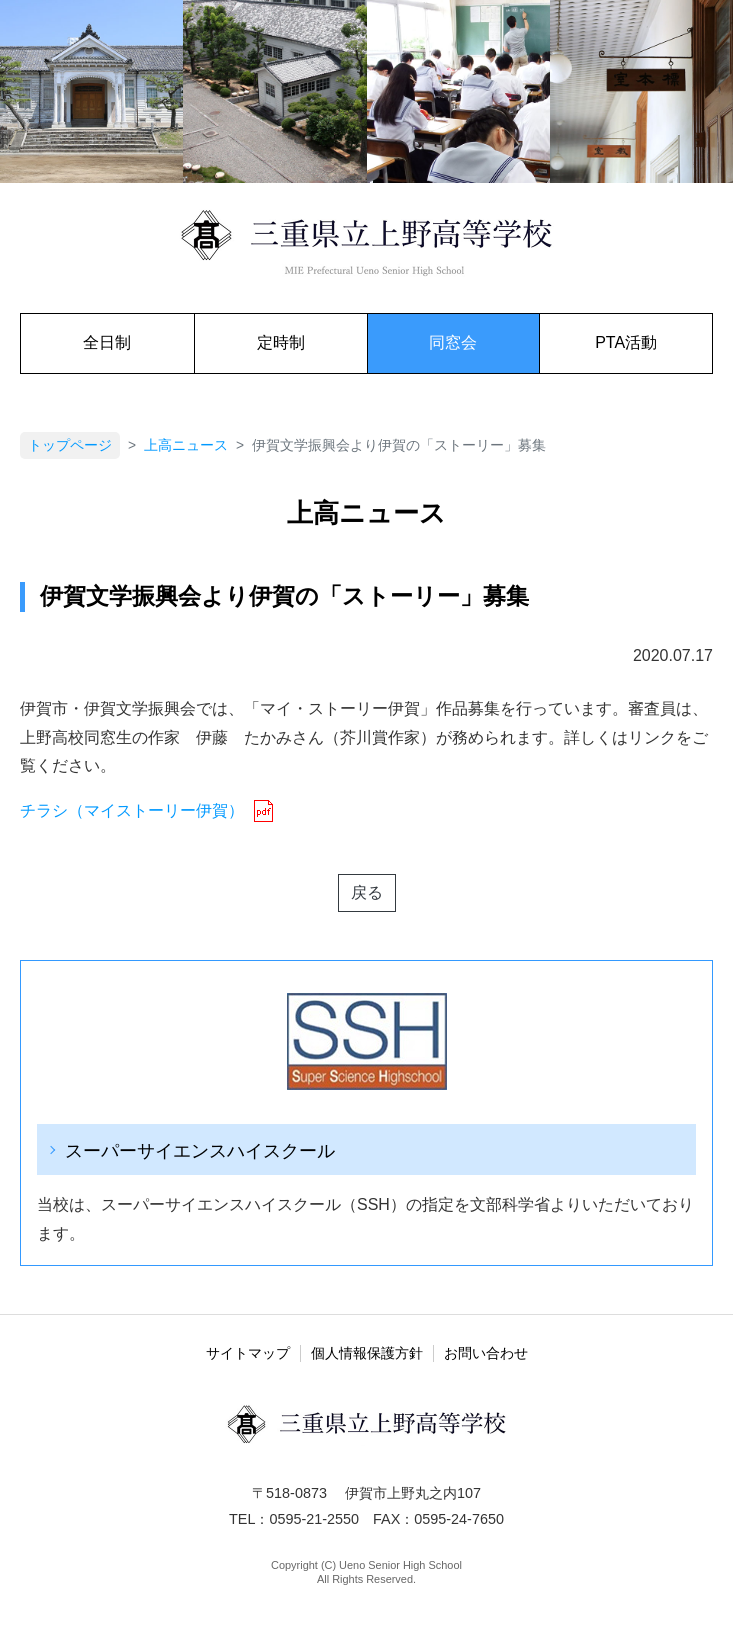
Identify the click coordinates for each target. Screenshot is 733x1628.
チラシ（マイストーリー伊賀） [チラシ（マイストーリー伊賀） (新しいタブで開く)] (132, 810)
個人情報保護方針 (367, 1353)
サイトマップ (248, 1353)
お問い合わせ (486, 1353)
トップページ (70, 445)
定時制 (281, 342)
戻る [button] (367, 892)
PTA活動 (626, 342)
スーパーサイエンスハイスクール (200, 1150)
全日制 (107, 342)
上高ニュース (186, 445)
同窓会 (453, 342)
